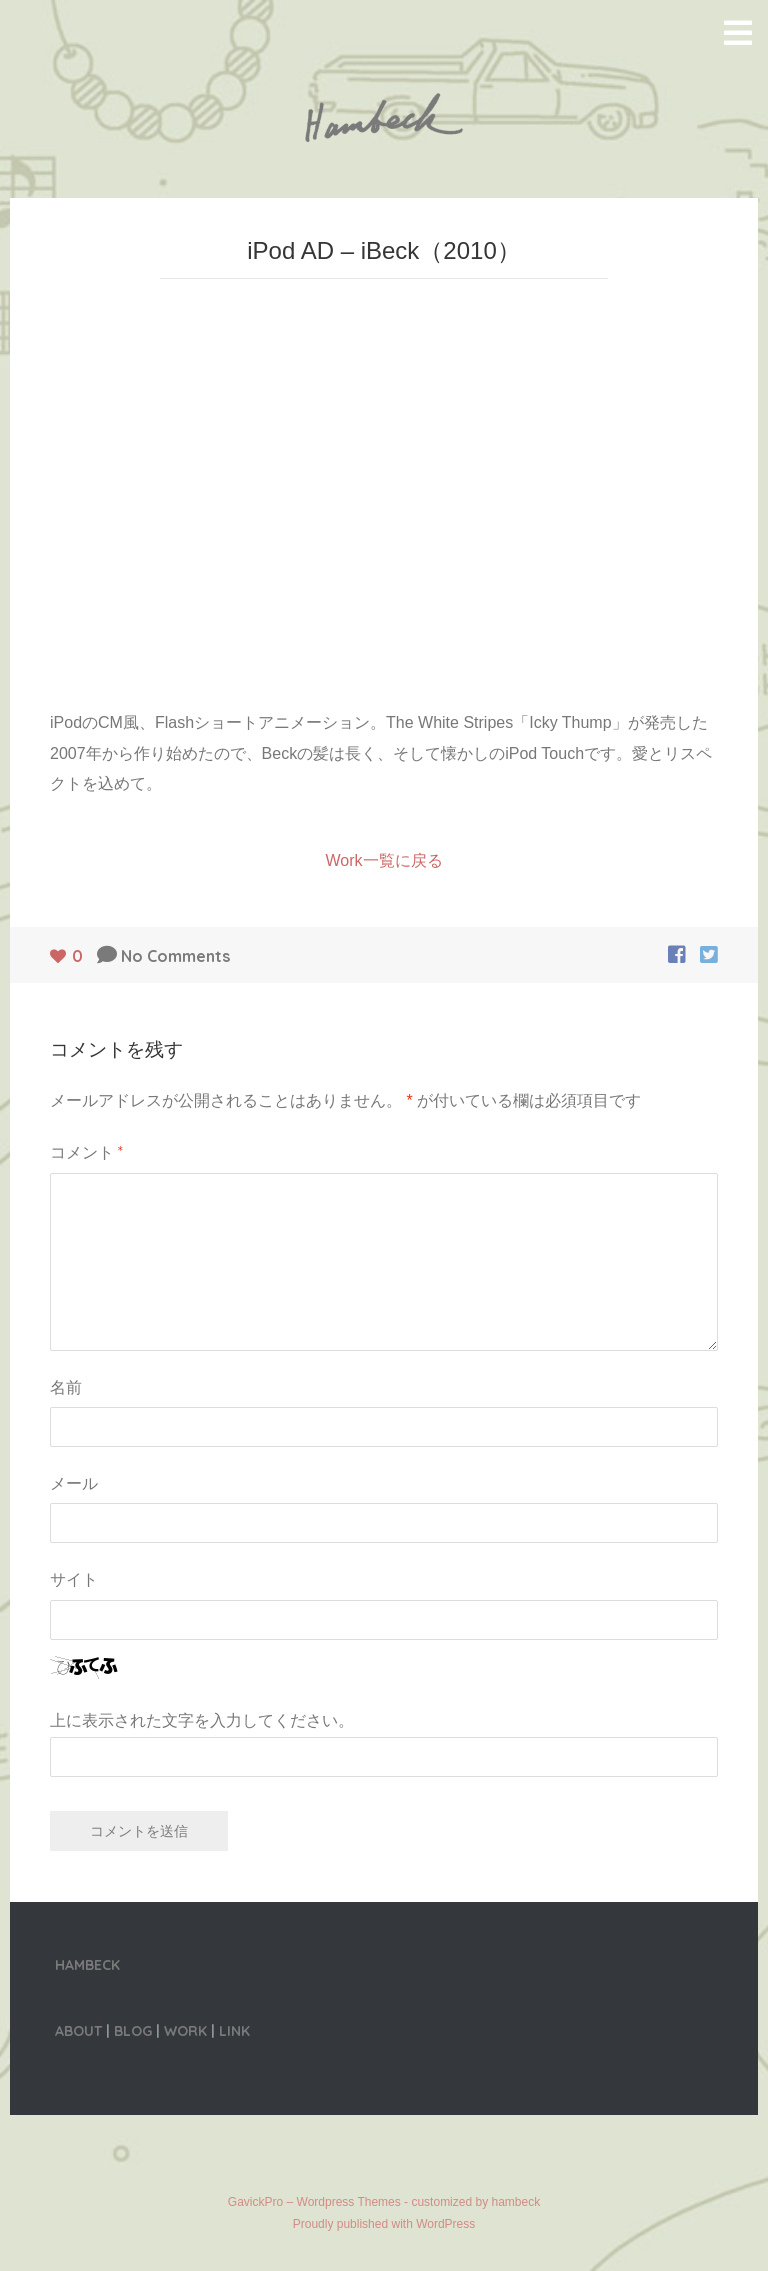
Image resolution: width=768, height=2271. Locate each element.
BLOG (133, 2031)
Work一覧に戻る (383, 860)
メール (74, 1483)
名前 (66, 1387)
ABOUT (78, 2031)
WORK (185, 2031)
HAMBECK (87, 1965)
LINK (234, 2031)
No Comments (175, 956)
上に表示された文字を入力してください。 (202, 1720)
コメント (86, 1152)
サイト (74, 1579)
